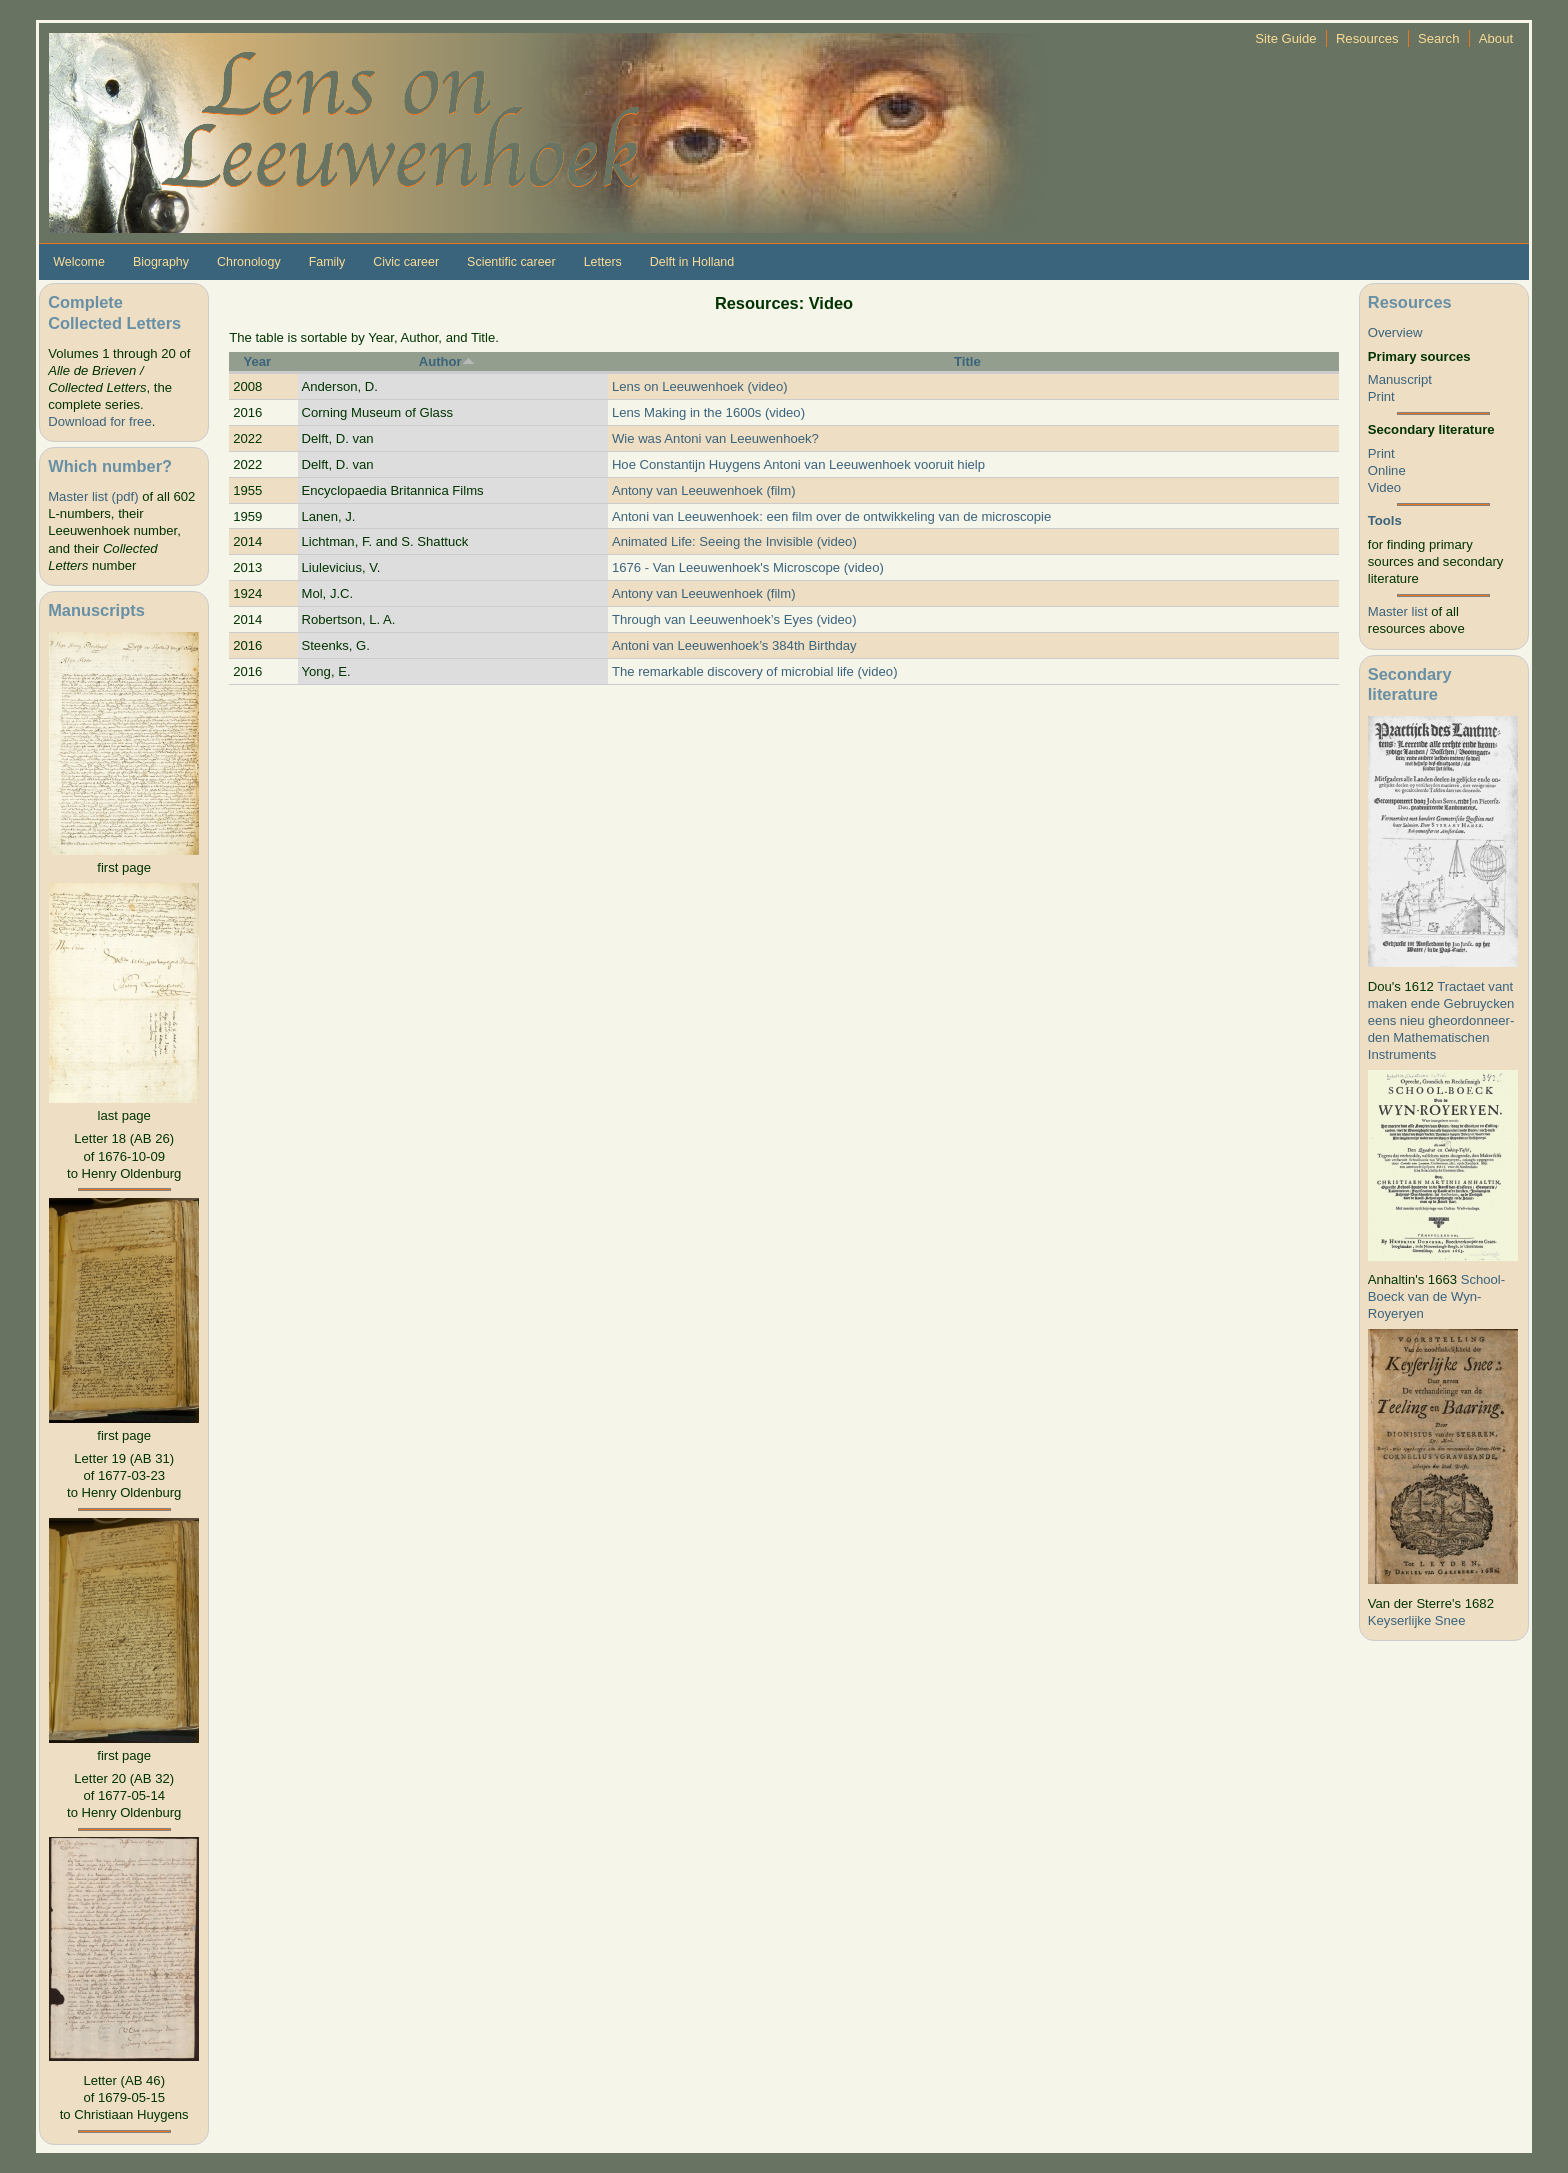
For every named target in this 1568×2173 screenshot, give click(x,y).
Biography (161, 262)
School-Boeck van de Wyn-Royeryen (1436, 1296)
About (1496, 38)
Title (967, 361)
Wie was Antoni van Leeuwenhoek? (715, 438)
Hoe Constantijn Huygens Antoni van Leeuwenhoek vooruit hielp (798, 464)
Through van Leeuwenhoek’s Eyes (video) (734, 619)
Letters (603, 262)
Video (1384, 487)
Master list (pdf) (93, 496)
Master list (1398, 611)
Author (447, 361)
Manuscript (1400, 379)
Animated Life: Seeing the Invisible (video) (734, 541)
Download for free (99, 421)
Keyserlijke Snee (1417, 1620)
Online (1387, 470)
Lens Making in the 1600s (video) (708, 412)
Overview (1395, 332)
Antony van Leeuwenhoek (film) (704, 490)
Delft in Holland (692, 262)
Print (1381, 396)
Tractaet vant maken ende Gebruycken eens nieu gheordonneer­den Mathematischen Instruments (1441, 1020)
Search (1439, 38)
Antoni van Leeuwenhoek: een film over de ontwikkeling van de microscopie (831, 516)
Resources (1367, 38)
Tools (1385, 520)
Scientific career (511, 262)
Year (257, 361)
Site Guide (1285, 38)
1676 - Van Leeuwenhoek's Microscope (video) (748, 567)
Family (327, 262)
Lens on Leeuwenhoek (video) (700, 386)
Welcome (79, 262)
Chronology (249, 262)
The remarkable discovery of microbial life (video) (755, 671)
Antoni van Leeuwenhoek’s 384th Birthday (734, 645)
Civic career (406, 262)
